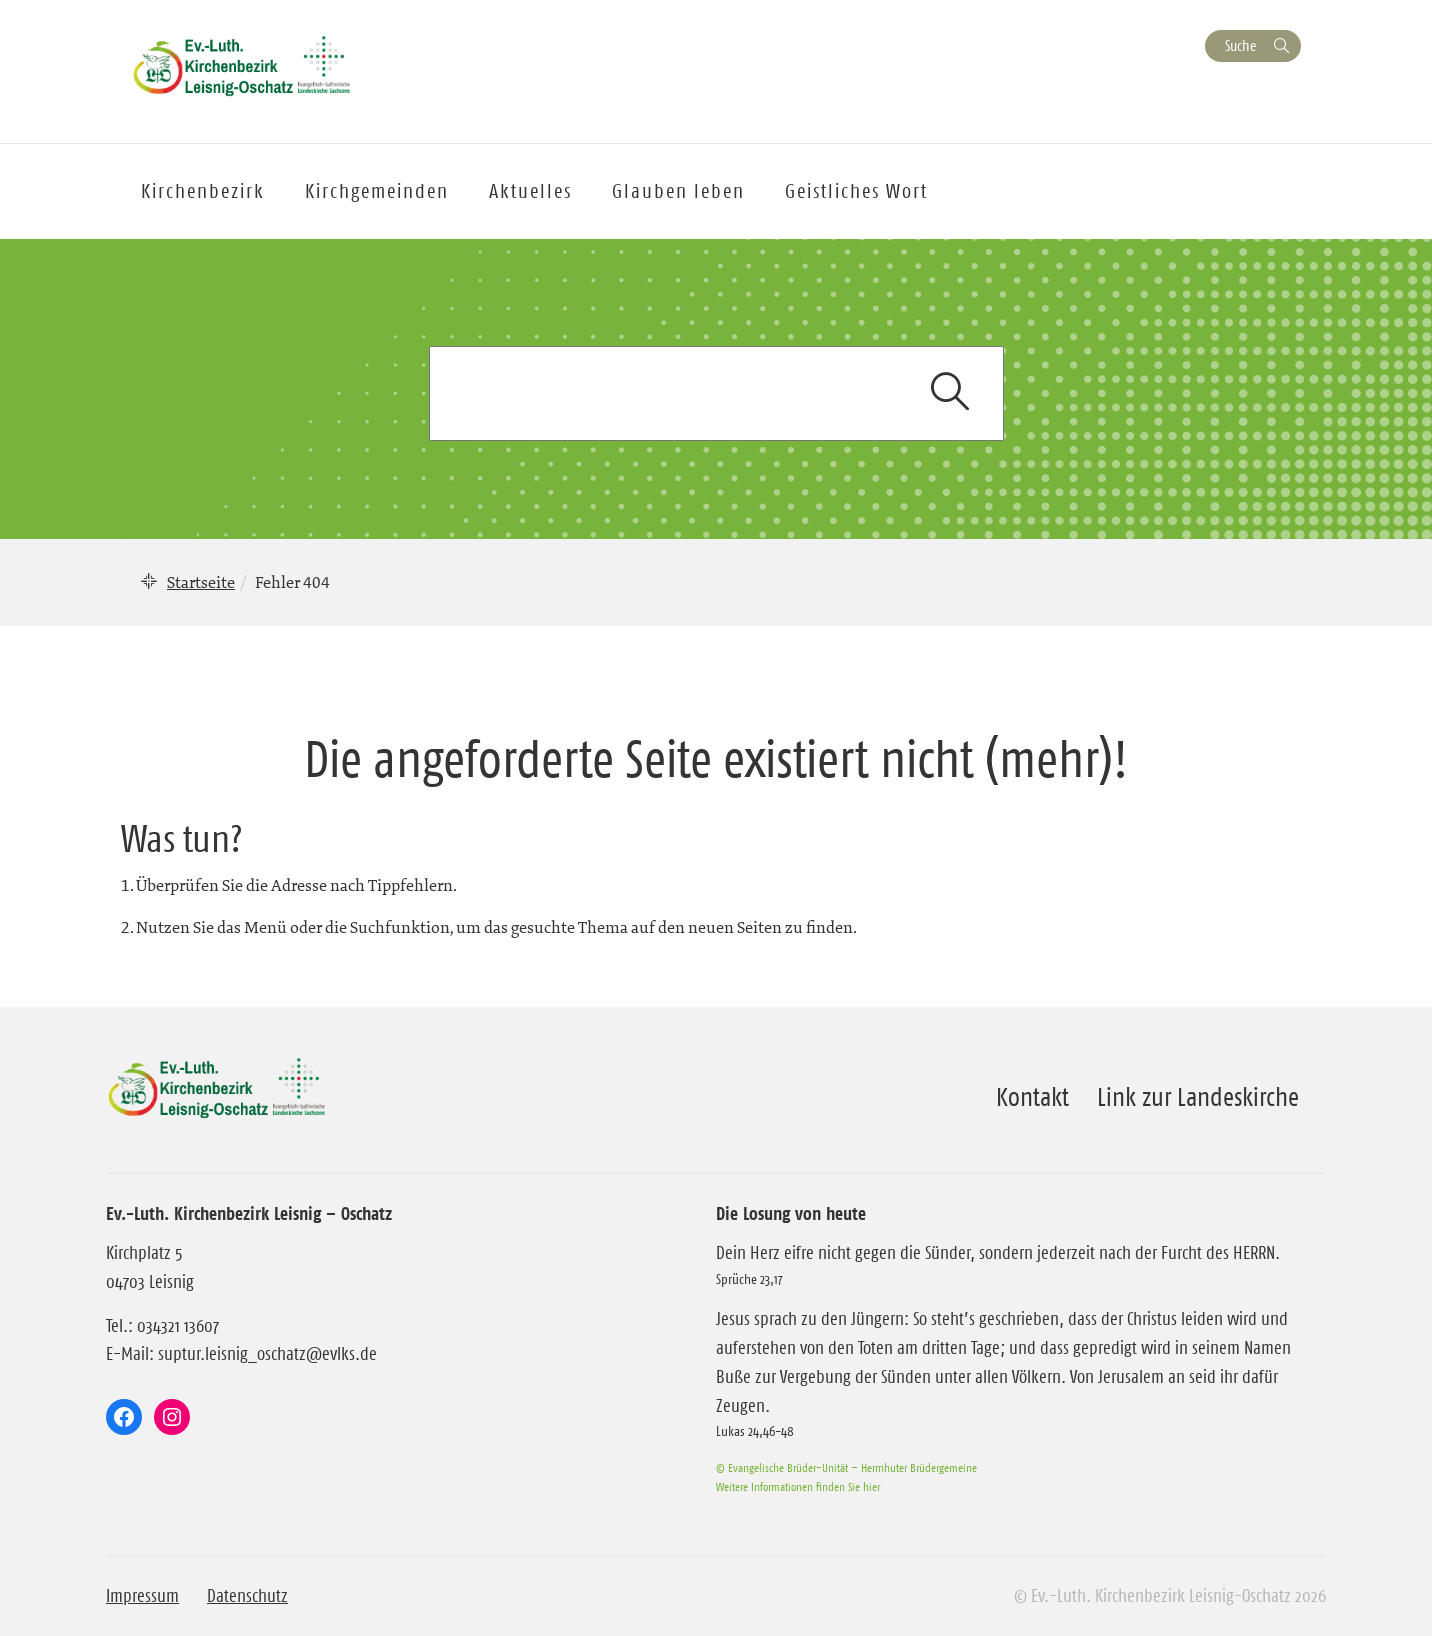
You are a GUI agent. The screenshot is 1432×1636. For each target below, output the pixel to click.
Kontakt (1032, 1097)
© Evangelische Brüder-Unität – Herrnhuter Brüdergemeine (846, 1467)
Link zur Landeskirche (1198, 1097)
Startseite (201, 582)
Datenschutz (247, 1596)
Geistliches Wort (856, 191)
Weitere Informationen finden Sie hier (798, 1486)
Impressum (142, 1596)
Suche (1240, 45)
